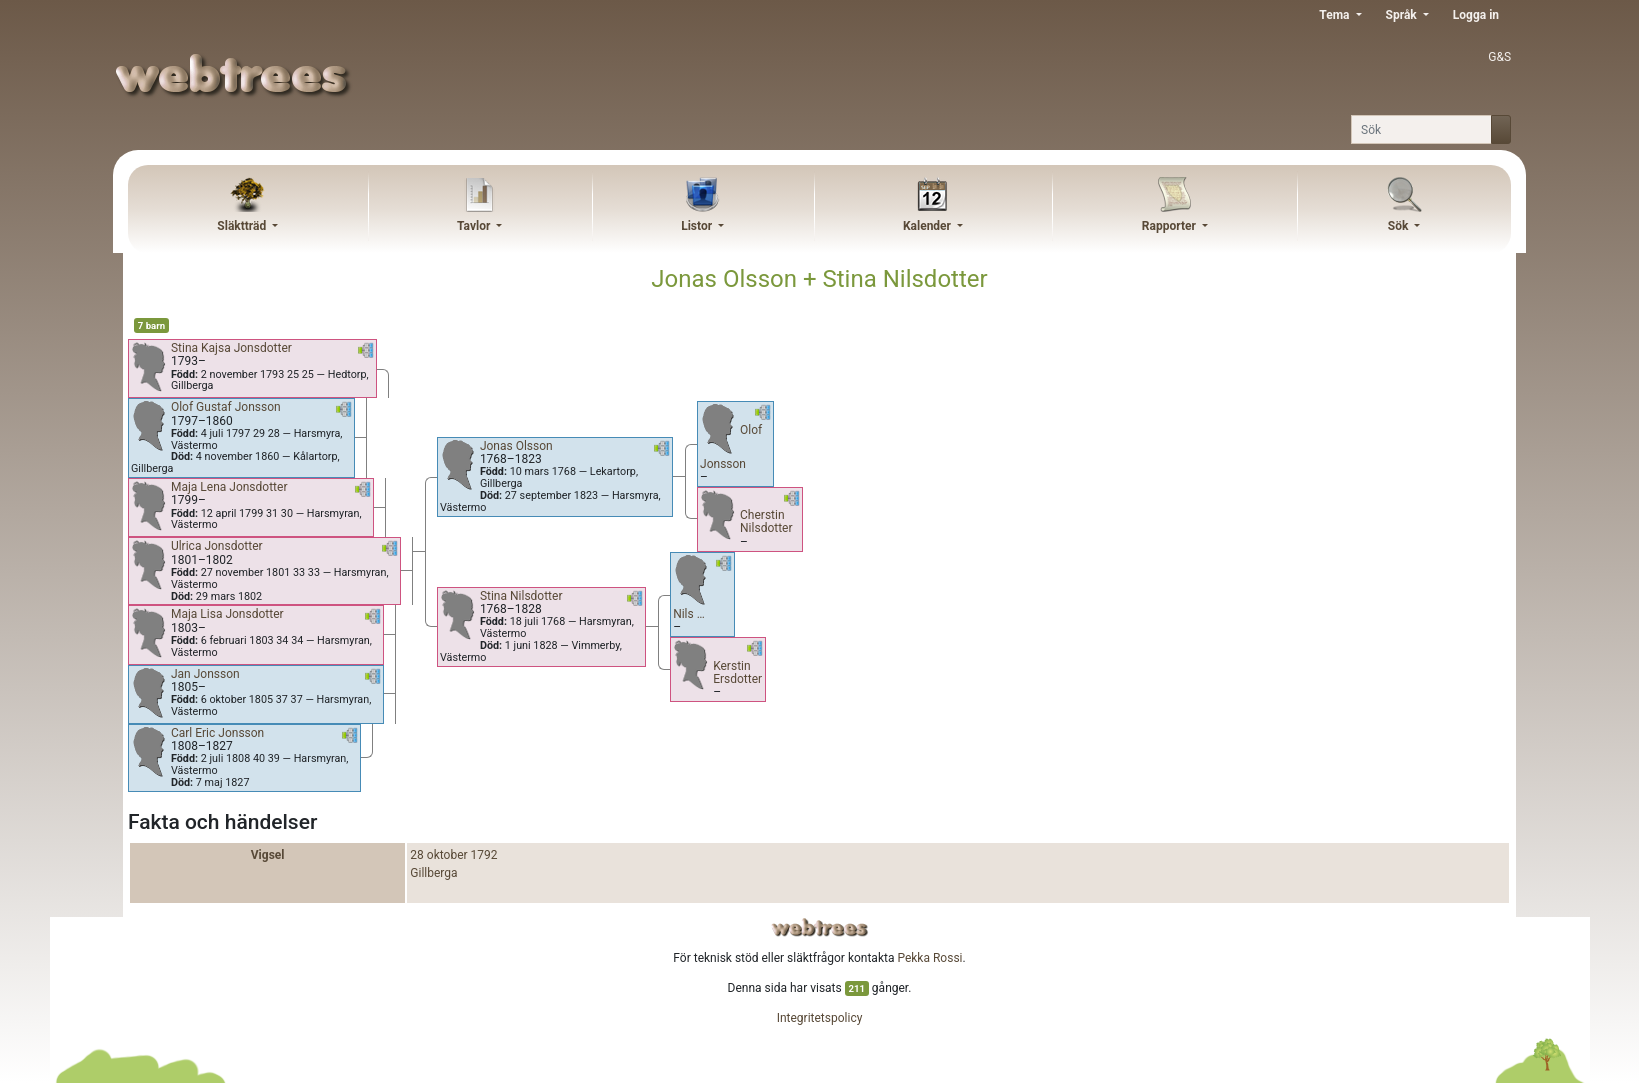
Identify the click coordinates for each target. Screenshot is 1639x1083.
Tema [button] (1335, 15)
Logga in (1476, 15)
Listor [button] (698, 226)
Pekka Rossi (929, 958)
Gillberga (433, 873)
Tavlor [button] (475, 226)
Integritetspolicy (820, 1018)
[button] (366, 354)
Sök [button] (1400, 226)
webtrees (820, 927)
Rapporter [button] (1170, 226)
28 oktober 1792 (453, 855)
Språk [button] (1403, 15)
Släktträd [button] (243, 226)
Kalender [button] (928, 226)
